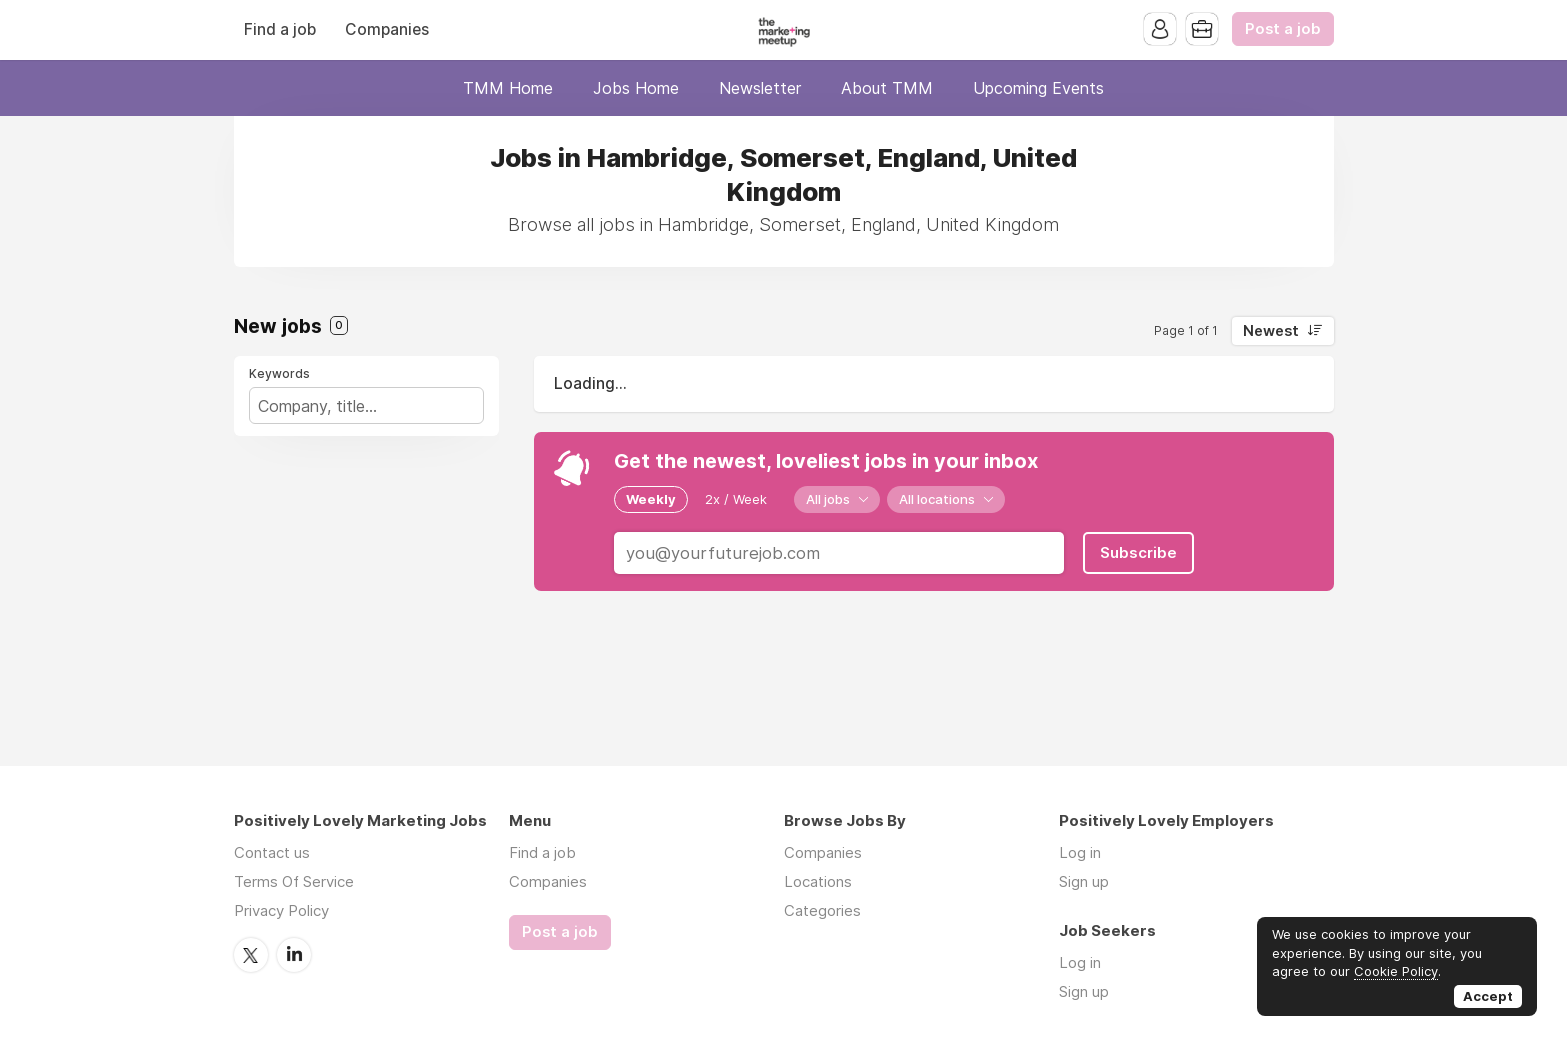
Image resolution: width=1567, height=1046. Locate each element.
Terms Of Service (294, 881)
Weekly (651, 499)
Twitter (251, 955)
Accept (1488, 996)
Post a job (1283, 29)
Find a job (280, 29)
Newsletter (760, 88)
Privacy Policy (281, 910)
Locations (818, 881)
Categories (822, 910)
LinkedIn (294, 955)
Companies (387, 29)
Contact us (272, 852)
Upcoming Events (1038, 88)
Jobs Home (636, 88)
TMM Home (508, 88)
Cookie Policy (1396, 971)
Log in (1080, 852)
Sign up (1084, 881)
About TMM (887, 88)
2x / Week (736, 499)
